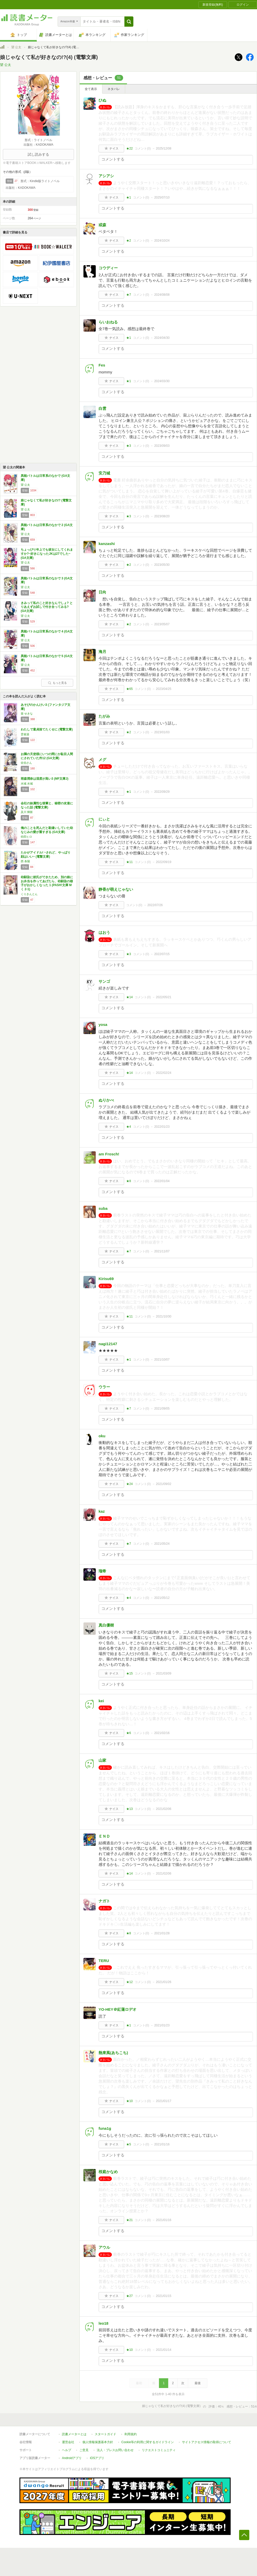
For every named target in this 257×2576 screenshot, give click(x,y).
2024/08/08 (161, 294)
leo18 (103, 2323)
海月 (102, 651)
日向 (102, 592)
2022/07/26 (155, 905)
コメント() (143, 148)
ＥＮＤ (104, 1836)
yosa (103, 1024)
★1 (128, 197)
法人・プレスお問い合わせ (115, 2450)
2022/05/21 (163, 997)
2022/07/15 (161, 954)
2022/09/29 (161, 791)
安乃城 (104, 473)
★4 (128, 1126)
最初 (139, 2383)
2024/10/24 (161, 240)
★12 (129, 1982)
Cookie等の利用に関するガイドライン (147, 2442)
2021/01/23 (161, 2025)
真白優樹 (106, 1625)
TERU (104, 1960)
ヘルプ (66, 2450)
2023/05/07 (161, 624)
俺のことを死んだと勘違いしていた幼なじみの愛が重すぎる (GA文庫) (47, 830)
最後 (198, 2383)
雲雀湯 (25, 734)
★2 (128, 240)
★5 (128, 2144)
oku (102, 1436)
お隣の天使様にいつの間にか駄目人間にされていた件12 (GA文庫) (47, 756)
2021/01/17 (163, 2101)
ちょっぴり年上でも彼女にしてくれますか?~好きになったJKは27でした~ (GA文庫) (47, 553)
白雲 (102, 408)
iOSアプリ (97, 2458)
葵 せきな (27, 713)
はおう (104, 932)
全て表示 (91, 89)
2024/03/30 (161, 381)
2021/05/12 (161, 1597)
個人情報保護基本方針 (97, 2442)
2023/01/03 (161, 732)
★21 (129, 2220)
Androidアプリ (72, 2458)
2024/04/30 (161, 337)
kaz (102, 1511)
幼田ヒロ (26, 836)
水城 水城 (27, 783)
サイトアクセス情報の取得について (206, 2442)
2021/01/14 (163, 2349)
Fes (102, 365)
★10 (129, 2101)
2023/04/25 (163, 688)
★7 (128, 294)
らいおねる (108, 322)
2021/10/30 (163, 1316)
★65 (129, 689)
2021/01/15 (163, 2295)
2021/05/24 (161, 1543)
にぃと (104, 819)
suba (103, 1208)
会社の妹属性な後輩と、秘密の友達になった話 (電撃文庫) (47, 805)
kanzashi (107, 543)
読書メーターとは (74, 2434)
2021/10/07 (161, 1359)
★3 (128, 446)
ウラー (104, 1387)
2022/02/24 (163, 1072)
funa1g (105, 2128)
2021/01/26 (163, 1982)
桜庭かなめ (108, 2171)
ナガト (104, 1901)
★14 (129, 997)
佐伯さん (26, 762)
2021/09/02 (163, 1483)
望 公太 (16, 47)
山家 (102, 1760)
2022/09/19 (163, 862)
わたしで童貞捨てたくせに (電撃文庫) (47, 729)
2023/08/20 (161, 516)
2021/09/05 (161, 1408)
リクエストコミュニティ (159, 2450)
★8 (128, 1181)
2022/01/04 (161, 1181)
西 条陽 (25, 861)
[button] (128, 21)
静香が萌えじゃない (116, 889)
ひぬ (102, 100)
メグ (102, 759)
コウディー (108, 268)
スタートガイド (105, 2434)
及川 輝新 (27, 812)
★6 (128, 1733)
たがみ (104, 716)
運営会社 (68, 2442)
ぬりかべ (106, 1100)
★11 (129, 862)
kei (101, 1701)
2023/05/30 (161, 564)
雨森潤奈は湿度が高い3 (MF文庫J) (44, 778)
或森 (102, 225)
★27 (129, 2296)
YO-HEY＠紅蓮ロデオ (117, 2009)
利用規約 (130, 2434)
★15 (129, 1673)
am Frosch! (109, 1154)
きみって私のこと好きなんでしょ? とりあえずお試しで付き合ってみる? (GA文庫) (47, 607)
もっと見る (57, 683)
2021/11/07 (161, 1251)
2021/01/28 (161, 1933)
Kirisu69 (106, 1278)
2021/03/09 (163, 1673)
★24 (129, 1484)
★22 (129, 148)
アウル (104, 2247)
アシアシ (106, 176)
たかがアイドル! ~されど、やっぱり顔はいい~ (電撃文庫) (45, 854)
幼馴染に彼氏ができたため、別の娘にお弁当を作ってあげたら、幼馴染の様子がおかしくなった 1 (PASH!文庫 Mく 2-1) (47, 883)
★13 (129, 1809)
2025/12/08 (163, 148)
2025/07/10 (161, 197)
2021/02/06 (163, 1808)
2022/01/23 (161, 1126)
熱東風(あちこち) (113, 2052)
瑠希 (102, 1571)
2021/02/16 (161, 1733)
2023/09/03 (161, 445)
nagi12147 (108, 1344)
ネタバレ (114, 89)
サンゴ (104, 981)
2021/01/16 (161, 2144)
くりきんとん (29, 894)
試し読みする (38, 154)
